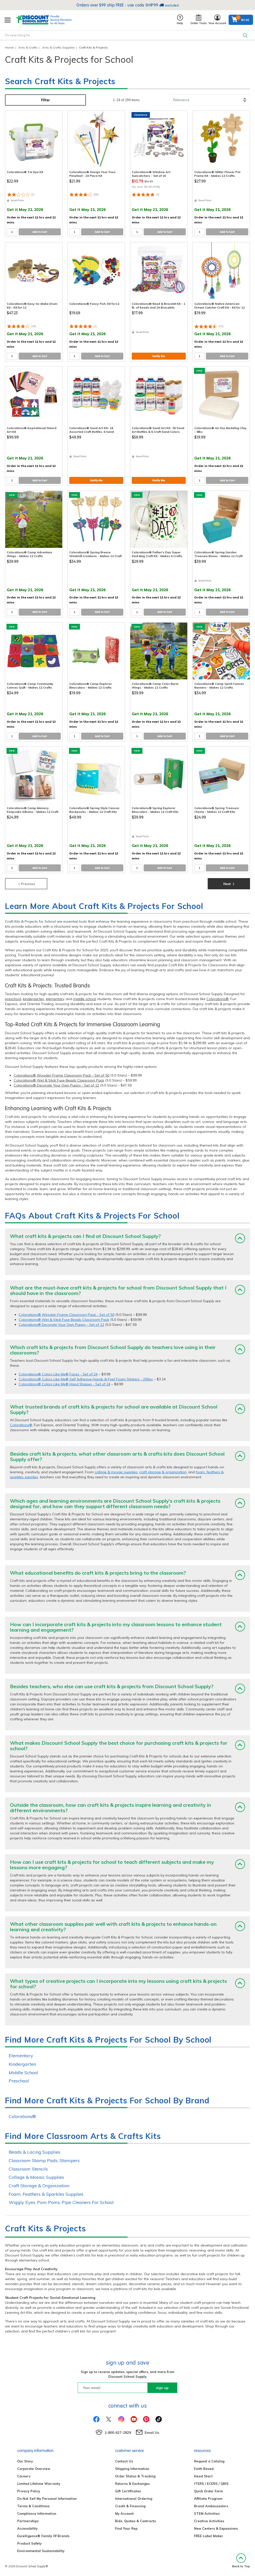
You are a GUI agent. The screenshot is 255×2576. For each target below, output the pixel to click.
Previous (26, 883)
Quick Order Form (208, 2491)
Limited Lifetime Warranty (38, 2484)
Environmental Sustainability (40, 2551)
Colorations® (217, 999)
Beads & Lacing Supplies (34, 2152)
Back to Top (241, 2560)
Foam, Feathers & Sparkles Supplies (46, 2194)
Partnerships (28, 2521)
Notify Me (158, 356)
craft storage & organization (163, 1472)
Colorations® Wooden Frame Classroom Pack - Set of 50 (61, 1075)
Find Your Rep (126, 2528)
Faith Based (204, 2469)
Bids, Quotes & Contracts (135, 2521)
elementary (55, 999)
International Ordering (133, 2499)
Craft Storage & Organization (39, 2186)
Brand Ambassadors (211, 2506)
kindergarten (33, 999)
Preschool (19, 2081)
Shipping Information (132, 2469)
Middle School (23, 2072)
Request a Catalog (209, 2461)
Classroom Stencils (28, 2169)
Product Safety (29, 2543)
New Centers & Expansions (216, 2528)
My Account (124, 2513)
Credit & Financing (130, 2506)
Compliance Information (36, 2513)
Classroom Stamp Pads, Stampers (44, 2160)
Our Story (25, 2461)
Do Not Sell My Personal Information (47, 2499)
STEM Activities (207, 2513)
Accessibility (27, 2528)
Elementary (21, 2056)
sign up (162, 2387)
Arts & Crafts (28, 47)
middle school (84, 999)
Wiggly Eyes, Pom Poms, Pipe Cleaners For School (61, 2202)
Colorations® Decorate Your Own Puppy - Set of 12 (56, 1085)
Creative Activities (209, 2521)
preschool (13, 999)
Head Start (203, 2476)
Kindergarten (22, 2064)
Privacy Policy (28, 2491)
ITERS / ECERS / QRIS (211, 2484)
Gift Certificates (128, 2491)
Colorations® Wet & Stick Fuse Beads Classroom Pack (59, 1080)
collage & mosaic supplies (116, 1472)
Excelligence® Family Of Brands (43, 2536)
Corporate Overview (33, 2469)
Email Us (152, 2433)
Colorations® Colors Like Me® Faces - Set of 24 (58, 1374)
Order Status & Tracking (135, 2476)
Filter (45, 100)
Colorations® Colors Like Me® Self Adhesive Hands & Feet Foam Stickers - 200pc (86, 1379)
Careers (23, 2476)
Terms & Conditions (33, 2506)
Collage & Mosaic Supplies (36, 2177)
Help (180, 20)
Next (228, 883)
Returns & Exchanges (132, 2484)
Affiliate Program (208, 2499)
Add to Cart (39, 232)
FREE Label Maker (208, 2536)
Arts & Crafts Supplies (58, 47)
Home (9, 47)
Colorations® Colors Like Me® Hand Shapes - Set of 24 (64, 1384)
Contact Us (124, 2461)
